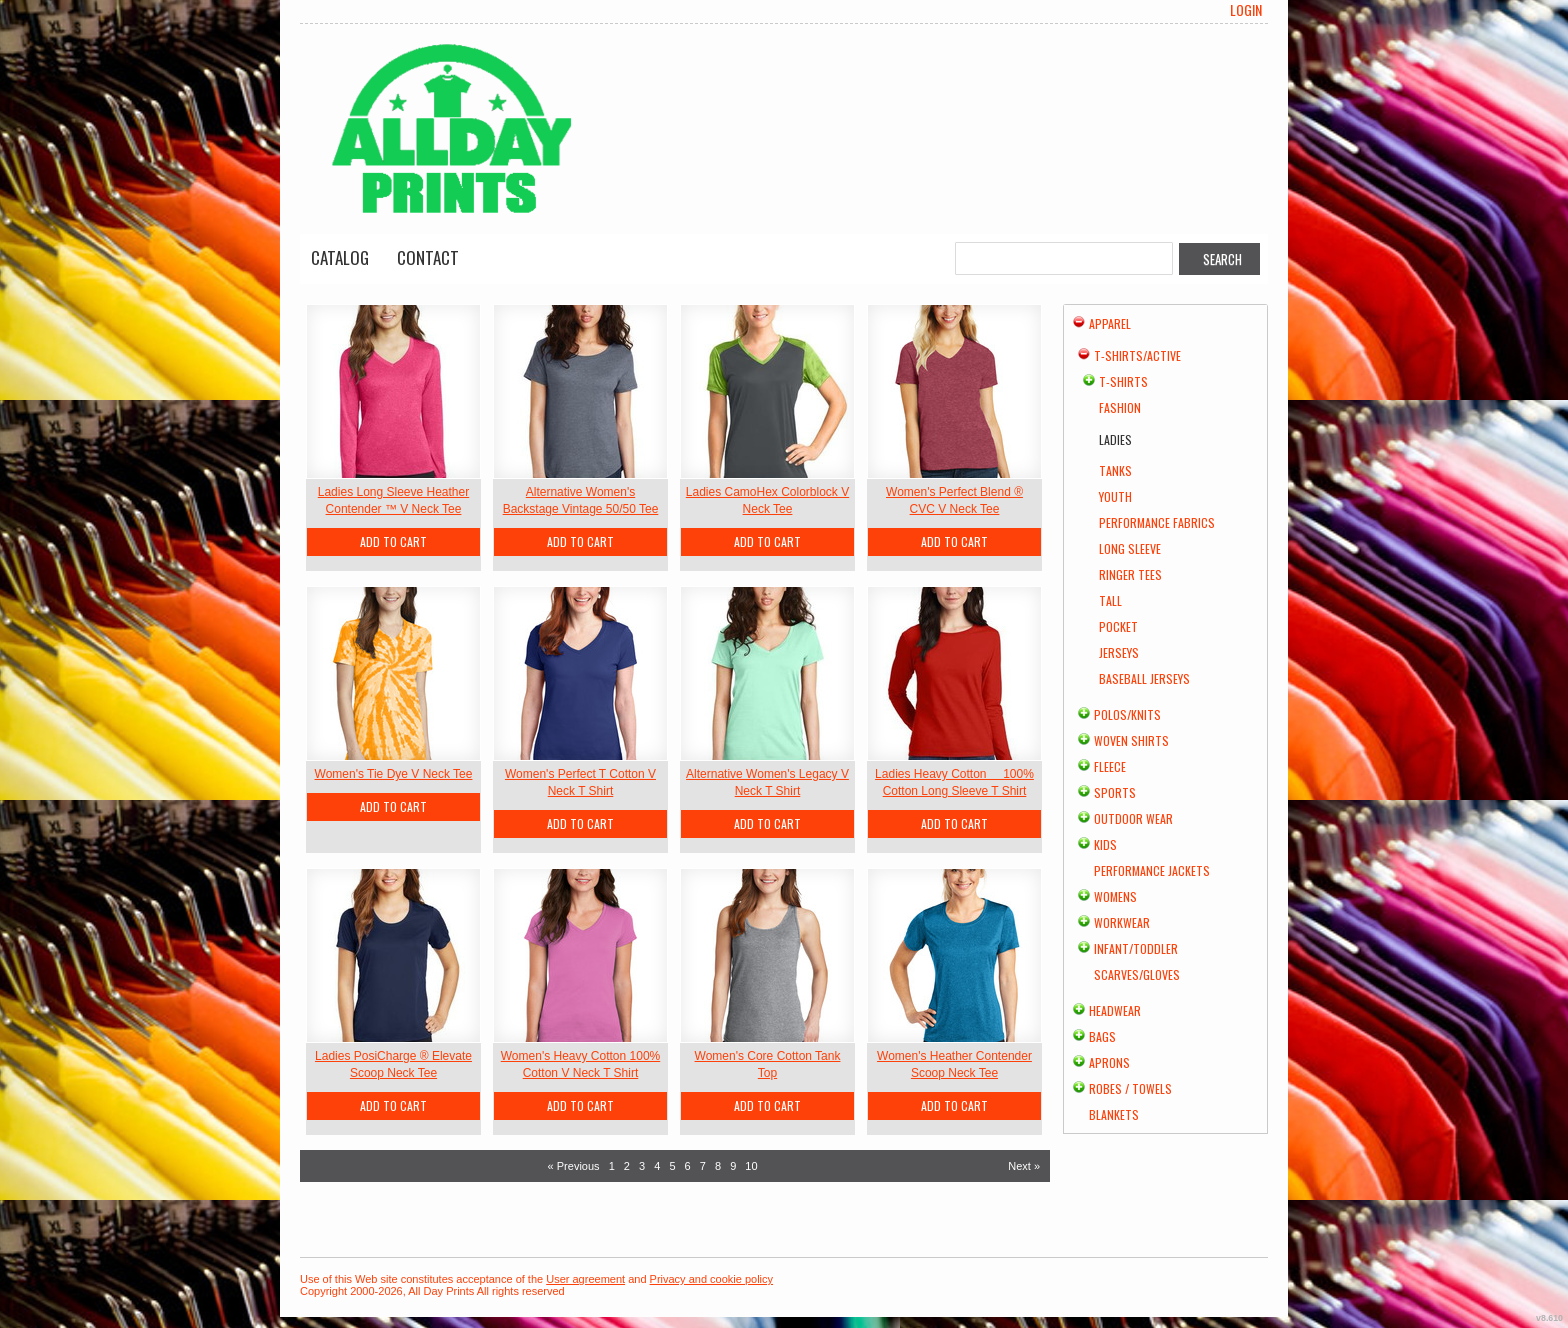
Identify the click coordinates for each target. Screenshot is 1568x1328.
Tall (1110, 600)
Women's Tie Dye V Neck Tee (394, 774)
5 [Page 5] (672, 1166)
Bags (1102, 1036)
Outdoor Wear (1133, 818)
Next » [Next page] (1024, 1166)
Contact (428, 257)
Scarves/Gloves (1137, 974)
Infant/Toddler (1136, 948)
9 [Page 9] (733, 1166)
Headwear (1115, 1010)
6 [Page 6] (688, 1166)
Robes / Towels (1130, 1088)
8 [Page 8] (718, 1166)
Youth (1115, 496)
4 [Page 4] (657, 1166)
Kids (1105, 844)
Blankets (1114, 1114)
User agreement (585, 1279)
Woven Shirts (1131, 740)
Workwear (1122, 922)
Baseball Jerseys (1144, 678)
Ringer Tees (1130, 574)
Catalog (340, 257)
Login (1246, 10)
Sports (1115, 792)
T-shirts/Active (1137, 355)
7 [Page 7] (703, 1166)
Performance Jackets (1152, 870)
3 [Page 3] (642, 1166)
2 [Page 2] (627, 1166)
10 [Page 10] (751, 1166)
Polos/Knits (1127, 714)
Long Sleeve (1130, 548)
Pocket (1118, 626)
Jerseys (1119, 652)
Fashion (1120, 407)
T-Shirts (1123, 381)
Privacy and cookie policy (712, 1279)
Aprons (1109, 1062)
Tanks (1115, 470)
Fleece (1110, 766)
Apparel (1110, 323)
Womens (1115, 896)
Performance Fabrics (1157, 522)
